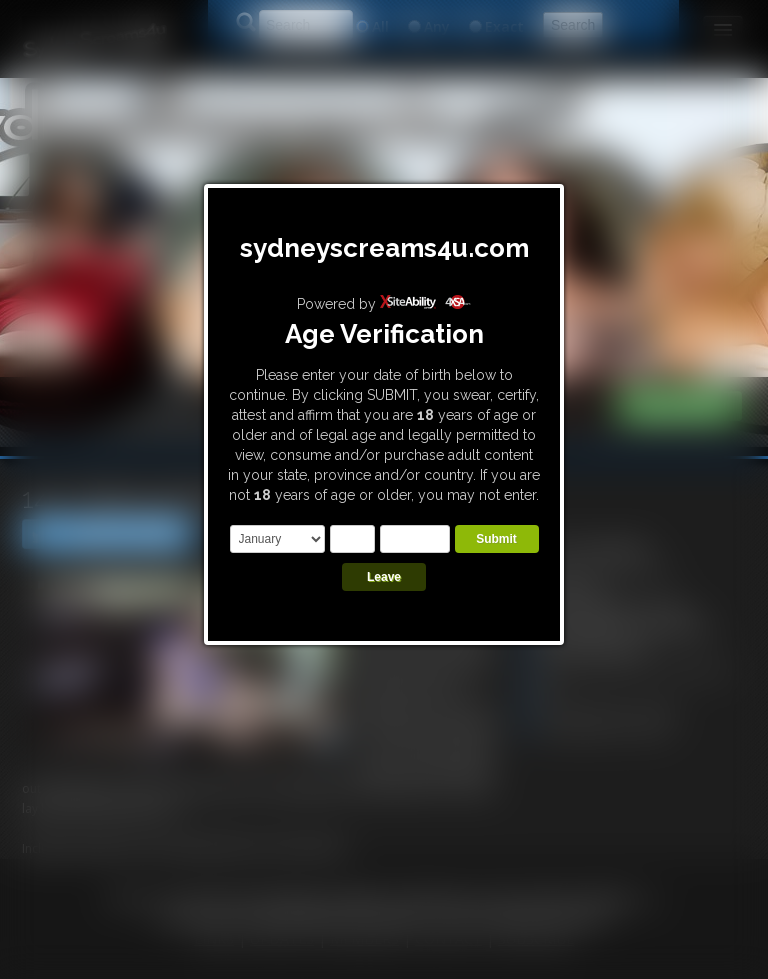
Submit (496, 539)
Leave (384, 577)
